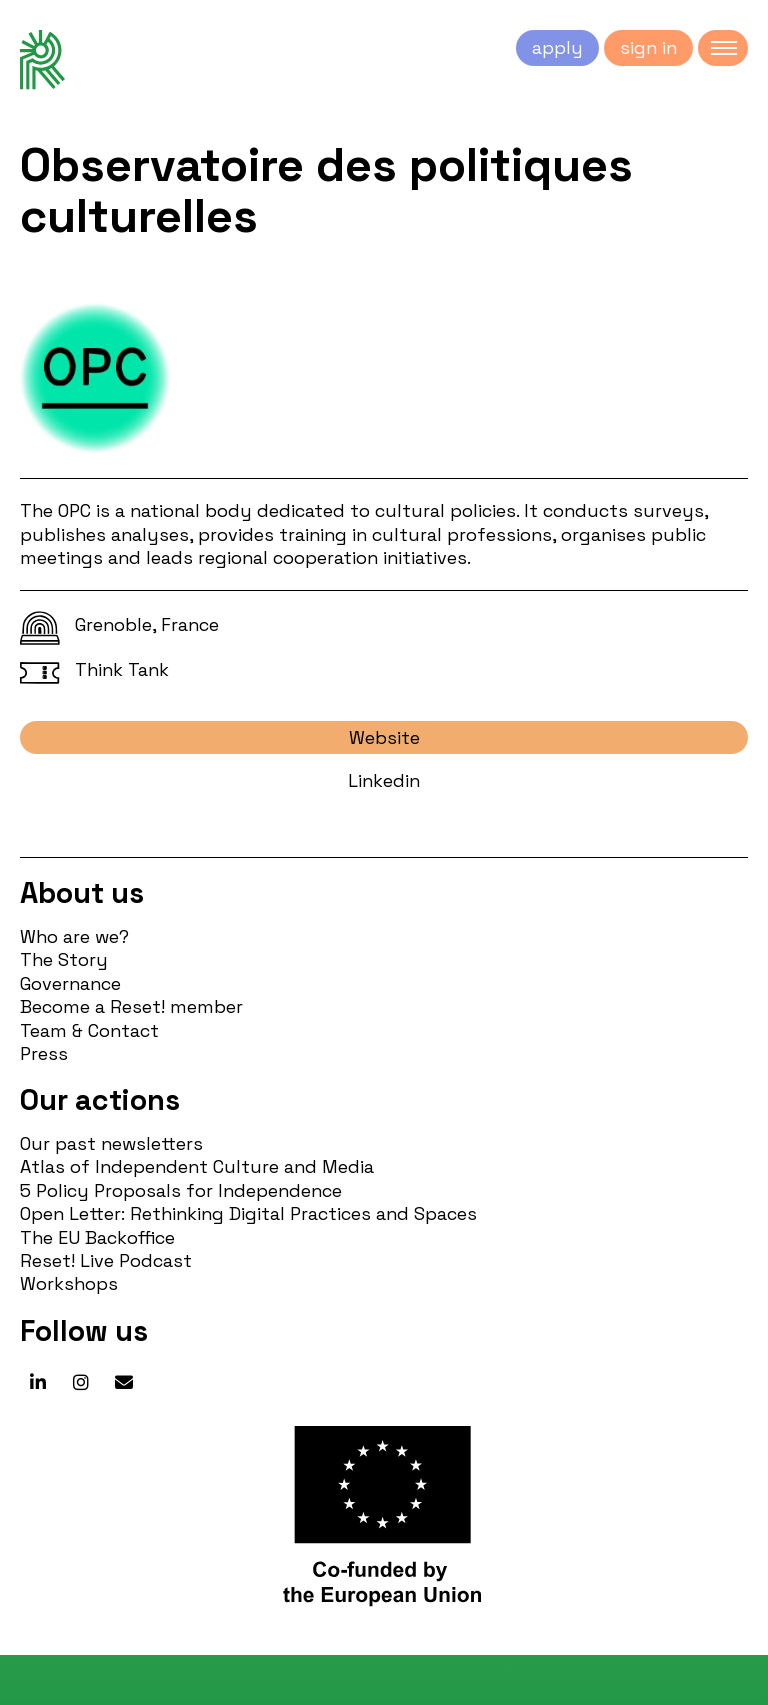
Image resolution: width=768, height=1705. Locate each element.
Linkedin (384, 780)
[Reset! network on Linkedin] (38, 1383)
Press (44, 1053)
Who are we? (74, 936)
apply (557, 47)
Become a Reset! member (131, 1006)
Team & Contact (89, 1030)
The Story (64, 959)
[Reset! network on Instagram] (81, 1383)
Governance (70, 983)
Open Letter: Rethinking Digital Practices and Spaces (248, 1213)
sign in (648, 47)
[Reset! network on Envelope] (124, 1383)
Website (384, 737)
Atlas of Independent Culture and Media (197, 1166)
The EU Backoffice (97, 1237)
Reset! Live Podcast (106, 1260)
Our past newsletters (111, 1143)
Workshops (69, 1283)
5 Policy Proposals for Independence (181, 1190)
